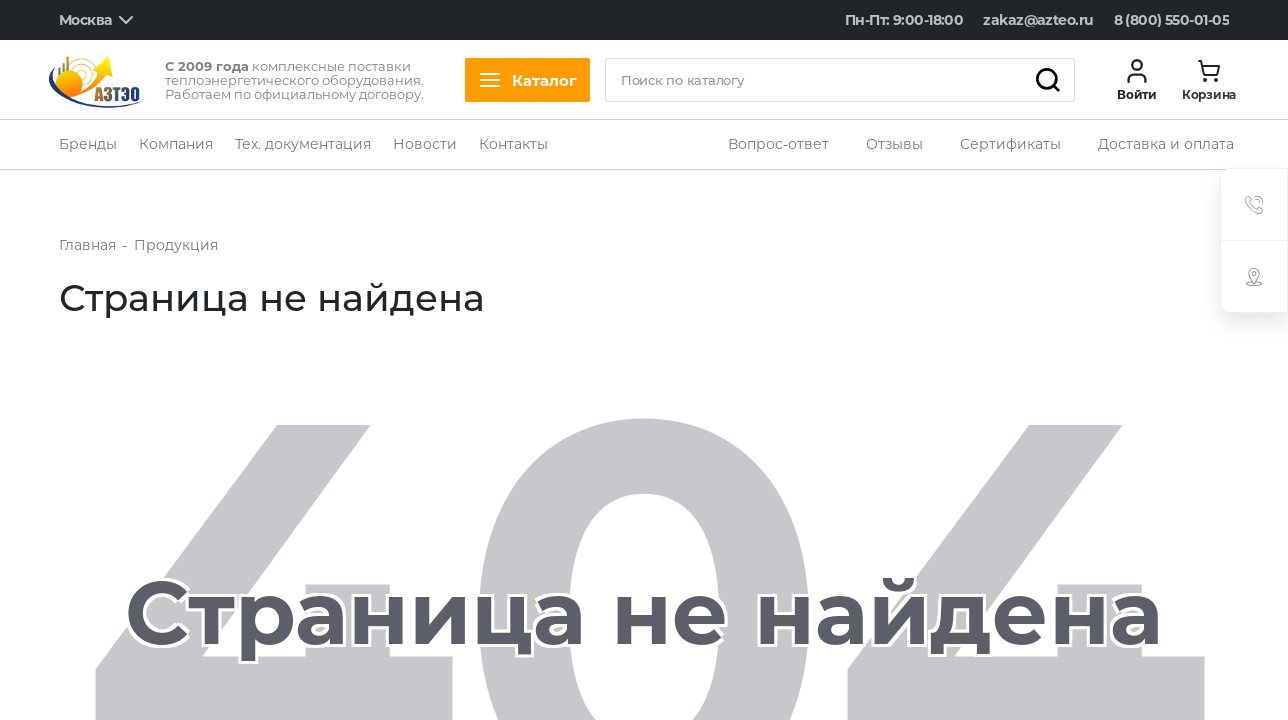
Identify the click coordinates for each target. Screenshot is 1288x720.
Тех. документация (303, 144)
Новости (425, 144)
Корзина (1209, 95)
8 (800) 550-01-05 (1171, 20)
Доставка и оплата (1166, 144)
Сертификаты (1010, 144)
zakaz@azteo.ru (1038, 20)
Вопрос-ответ (778, 144)
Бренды (88, 144)
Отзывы (894, 144)
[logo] (97, 80)
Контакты (513, 144)
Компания (176, 144)
